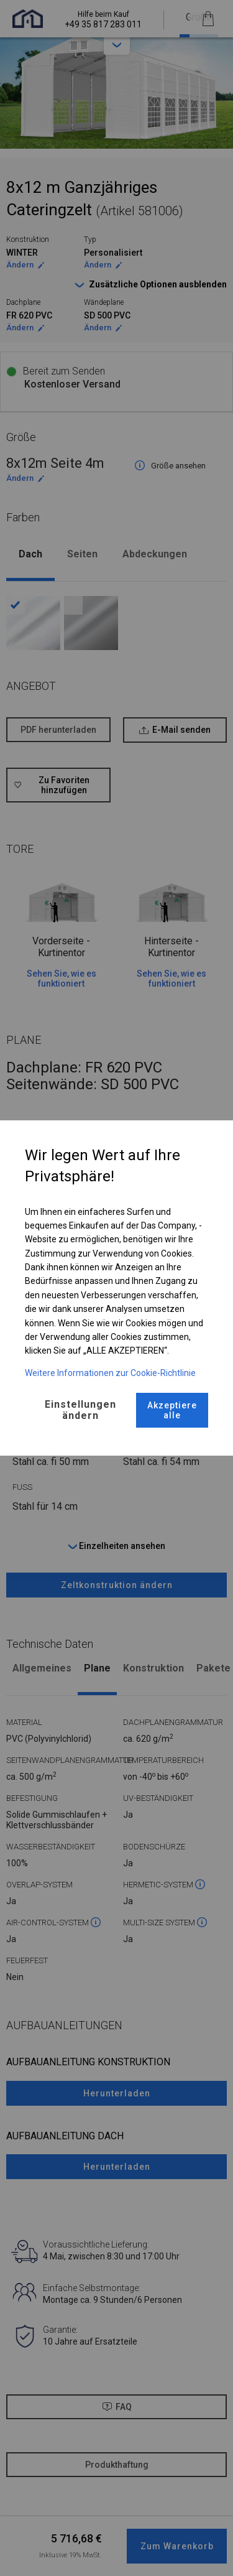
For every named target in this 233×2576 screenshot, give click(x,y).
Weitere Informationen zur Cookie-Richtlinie (110, 1373)
